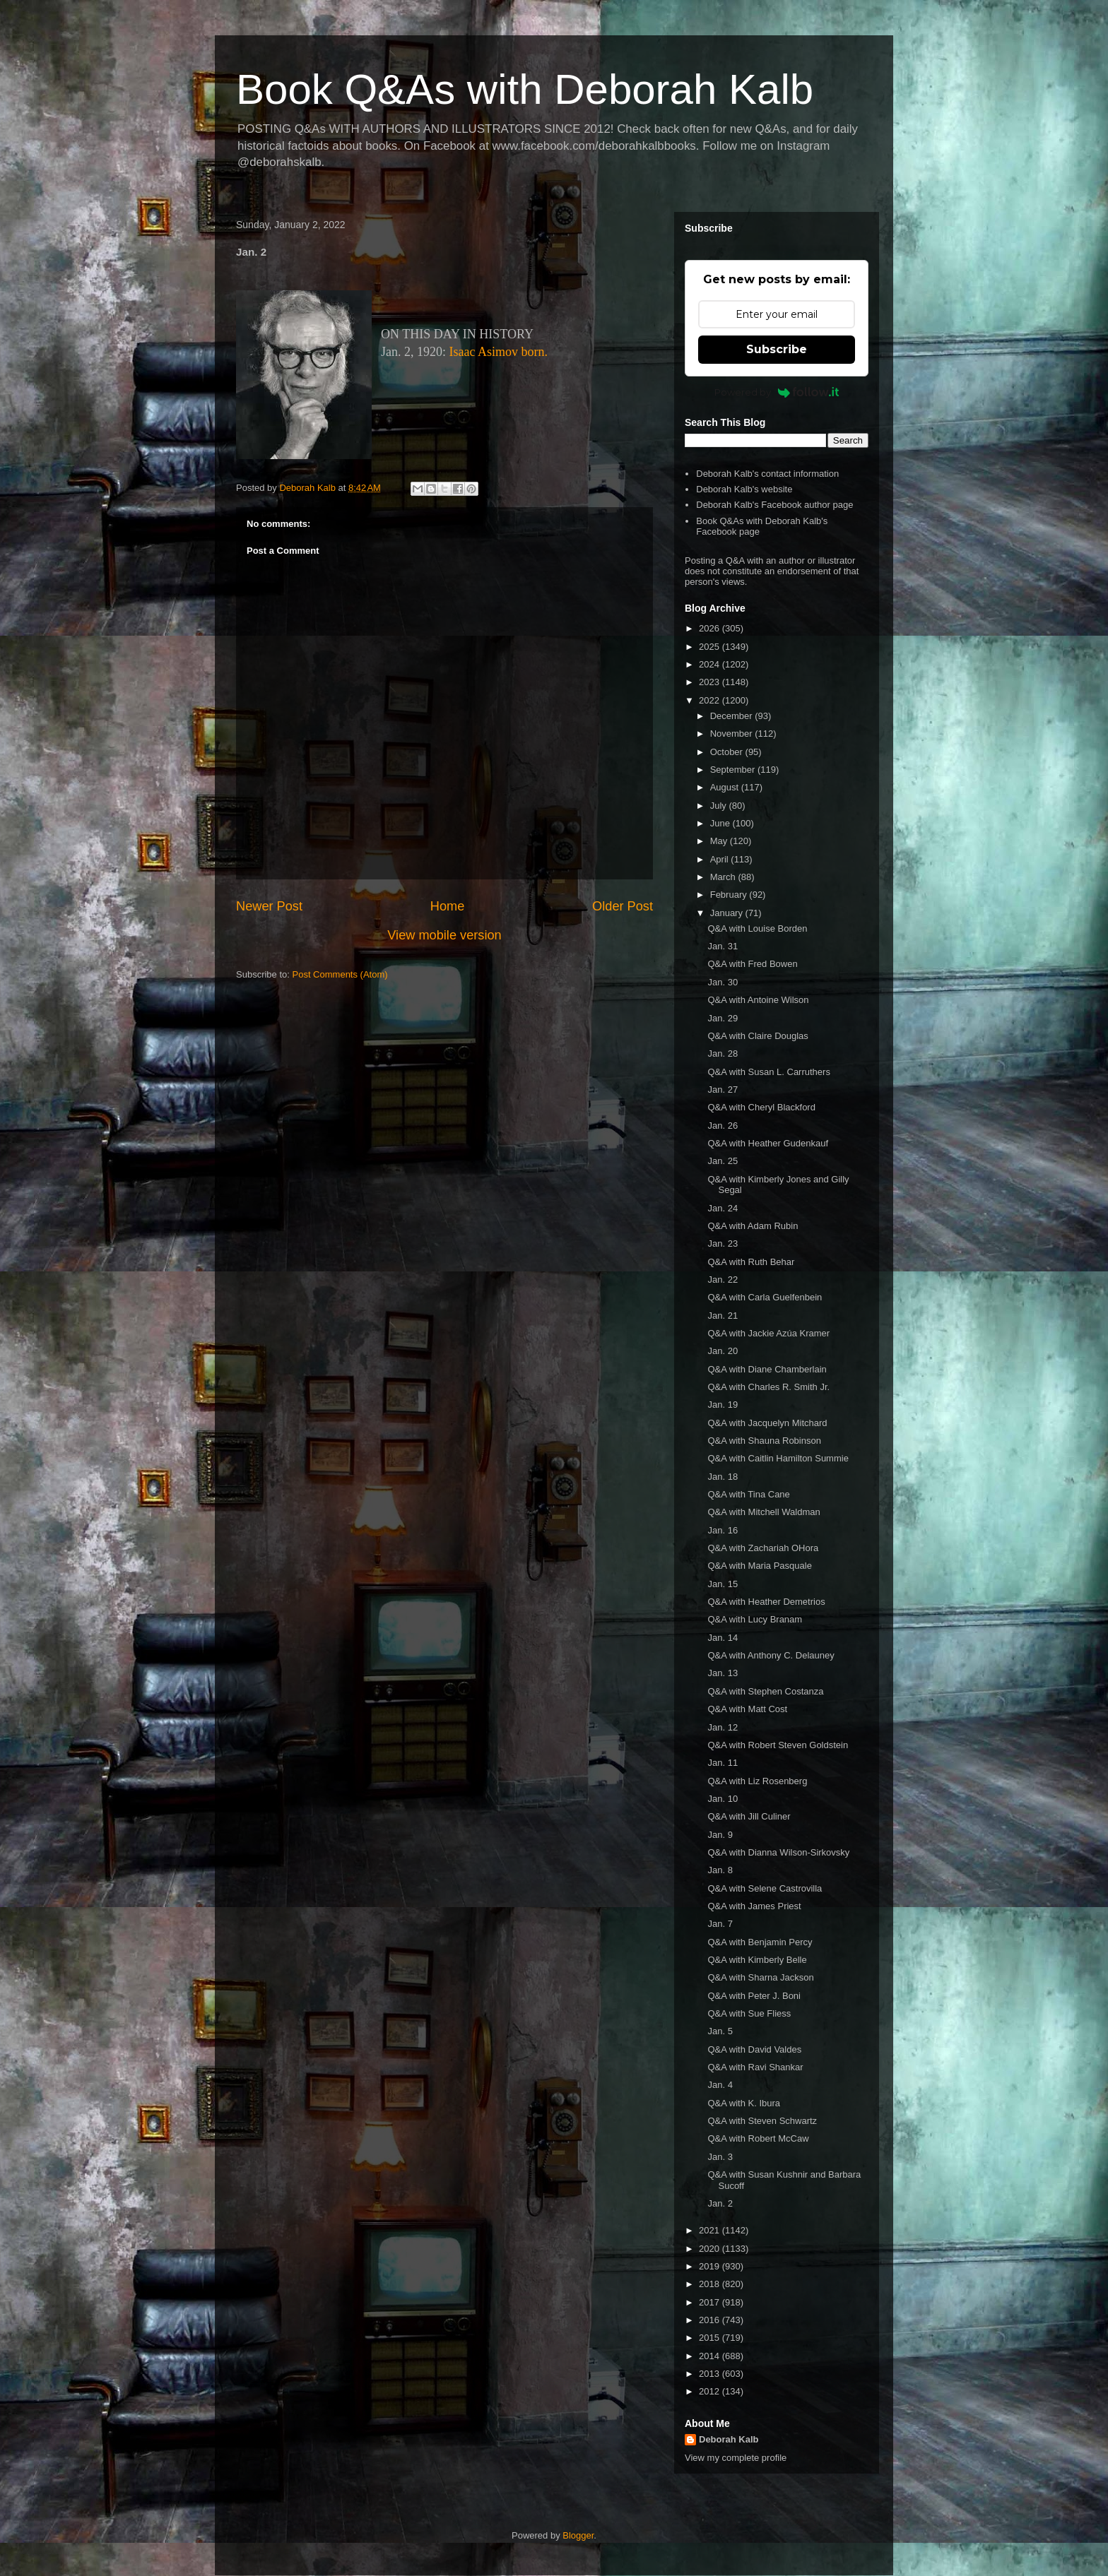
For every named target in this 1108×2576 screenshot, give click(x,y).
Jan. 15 (722, 1584)
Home (447, 906)
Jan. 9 (719, 1834)
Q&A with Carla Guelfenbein (764, 1297)
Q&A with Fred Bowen (752, 963)
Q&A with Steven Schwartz (762, 2120)
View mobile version (444, 935)
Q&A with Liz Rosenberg (757, 1781)
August (725, 787)
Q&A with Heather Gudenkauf (767, 1143)
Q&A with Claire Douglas (757, 1036)
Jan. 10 (722, 1798)
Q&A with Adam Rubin (752, 1226)
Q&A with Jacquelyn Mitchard (767, 1423)
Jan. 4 (719, 2084)
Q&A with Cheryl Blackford (761, 1107)
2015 (710, 2337)
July (719, 805)
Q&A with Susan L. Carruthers (768, 1072)
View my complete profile (735, 2457)
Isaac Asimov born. (498, 352)
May (720, 841)
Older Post (622, 906)
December (732, 716)
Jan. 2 (719, 2203)
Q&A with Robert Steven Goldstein (777, 1745)
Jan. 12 (722, 1727)
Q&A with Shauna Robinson (763, 1440)
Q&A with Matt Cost (747, 1709)
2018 (710, 2284)
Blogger (578, 2535)
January (727, 913)
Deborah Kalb (729, 2439)
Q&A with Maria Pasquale (759, 1565)
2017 (710, 2302)
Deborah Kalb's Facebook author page (774, 504)
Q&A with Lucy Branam (754, 1619)
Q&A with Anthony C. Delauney (770, 1655)
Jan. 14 (722, 1637)
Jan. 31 (722, 946)
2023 (710, 682)
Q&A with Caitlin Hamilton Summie (777, 1458)
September (734, 769)
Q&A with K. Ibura (743, 2103)
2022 (710, 700)
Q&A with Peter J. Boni (754, 1995)
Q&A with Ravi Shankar (755, 2067)
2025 (710, 646)
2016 (710, 2320)
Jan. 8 (719, 1870)
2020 (710, 2248)
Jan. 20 (722, 1351)
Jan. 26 (722, 1125)
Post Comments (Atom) (340, 974)
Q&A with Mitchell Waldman (763, 1512)
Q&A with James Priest (754, 1906)
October (727, 752)
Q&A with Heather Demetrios (766, 1601)
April (720, 859)
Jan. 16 (722, 1530)
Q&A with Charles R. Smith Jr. (768, 1387)
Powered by (776, 392)
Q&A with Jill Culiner (748, 1816)
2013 (710, 2373)
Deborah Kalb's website (744, 489)
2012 (710, 2391)
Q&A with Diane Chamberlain (766, 1369)
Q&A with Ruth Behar (750, 1262)
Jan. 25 (722, 1161)
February (730, 894)
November (732, 733)
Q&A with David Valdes (754, 2049)
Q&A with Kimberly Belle (756, 1959)
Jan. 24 (722, 1208)
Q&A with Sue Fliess (749, 2013)
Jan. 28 (722, 1053)
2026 (710, 628)
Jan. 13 (722, 1673)
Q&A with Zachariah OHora (762, 1548)
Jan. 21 (722, 1315)
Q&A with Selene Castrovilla (764, 1888)
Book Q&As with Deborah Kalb (524, 89)
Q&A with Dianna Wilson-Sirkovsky (778, 1852)
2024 (710, 664)
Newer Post (269, 906)
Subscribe (776, 349)
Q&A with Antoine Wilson (757, 1000)
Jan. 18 (722, 1476)
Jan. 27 (722, 1089)
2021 (710, 2230)
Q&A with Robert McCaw (757, 2138)
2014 (710, 2356)
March (724, 877)
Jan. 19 (722, 1404)
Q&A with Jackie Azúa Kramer (768, 1333)
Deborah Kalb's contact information (767, 473)
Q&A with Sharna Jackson (760, 1977)
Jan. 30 (722, 982)
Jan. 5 (719, 2031)
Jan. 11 (722, 1762)
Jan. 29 (722, 1018)
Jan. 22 (722, 1279)
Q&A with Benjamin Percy (759, 1942)
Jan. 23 (722, 1243)
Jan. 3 (719, 2156)
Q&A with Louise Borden (757, 928)
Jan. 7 (719, 1923)
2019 (710, 2266)
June (721, 823)
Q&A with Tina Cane (748, 1494)
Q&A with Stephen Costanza (765, 1691)
